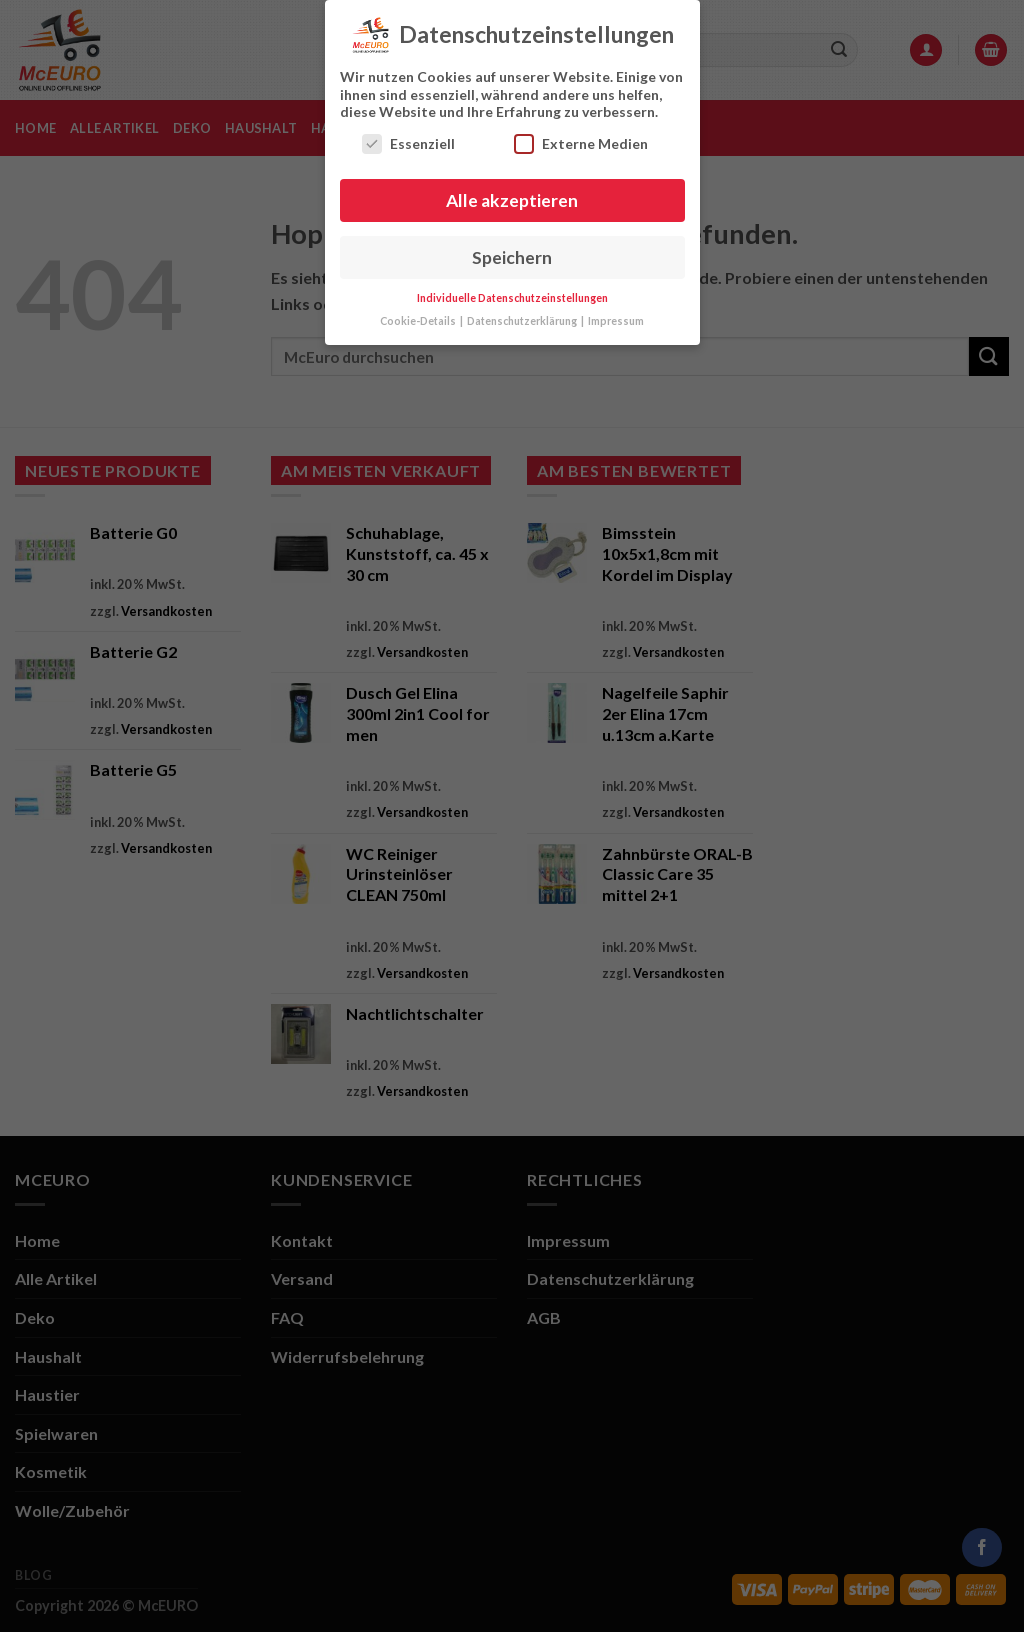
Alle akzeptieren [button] (512, 193)
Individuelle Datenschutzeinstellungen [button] (512, 291)
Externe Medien (581, 136)
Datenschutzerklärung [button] (523, 314)
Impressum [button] (616, 314)
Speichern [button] (512, 250)
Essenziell (408, 136)
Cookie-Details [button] (419, 314)
